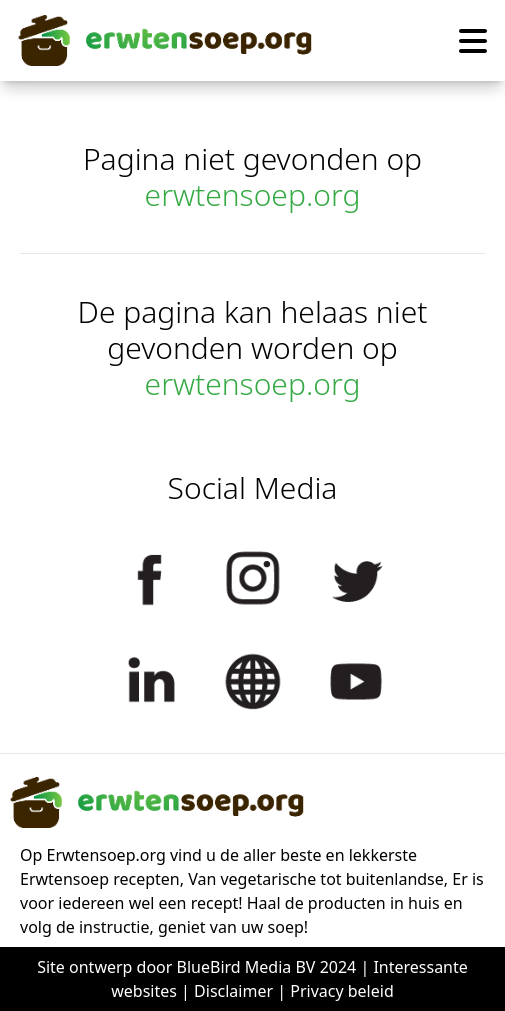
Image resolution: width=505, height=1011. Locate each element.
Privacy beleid (342, 991)
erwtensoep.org (253, 194)
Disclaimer (233, 991)
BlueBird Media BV (246, 967)
